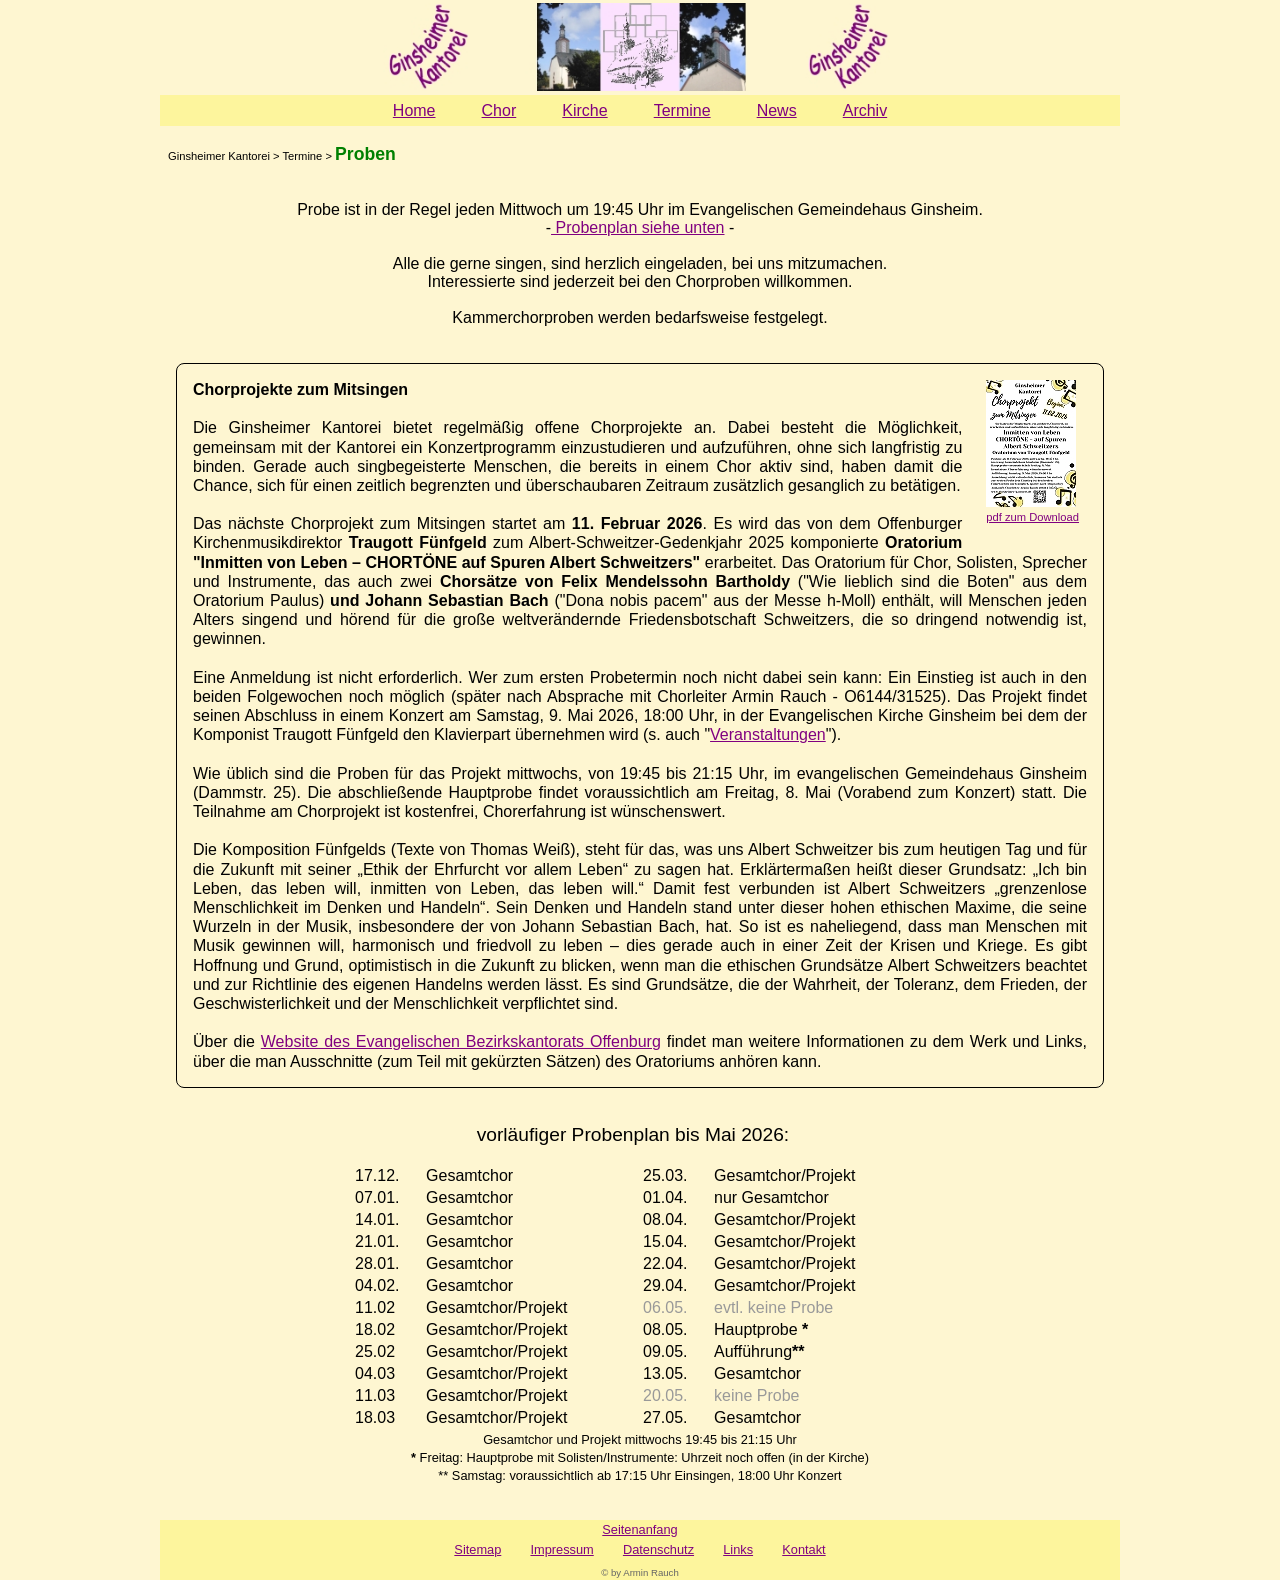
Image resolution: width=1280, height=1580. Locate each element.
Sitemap (477, 1549)
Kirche (584, 110)
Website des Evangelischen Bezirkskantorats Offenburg (461, 1041)
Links (738, 1549)
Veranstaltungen (768, 734)
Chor (499, 110)
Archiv (865, 110)
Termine (682, 110)
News (777, 110)
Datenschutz (658, 1549)
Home (414, 110)
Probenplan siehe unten (637, 227)
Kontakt (803, 1549)
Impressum (561, 1549)
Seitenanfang (639, 1529)
